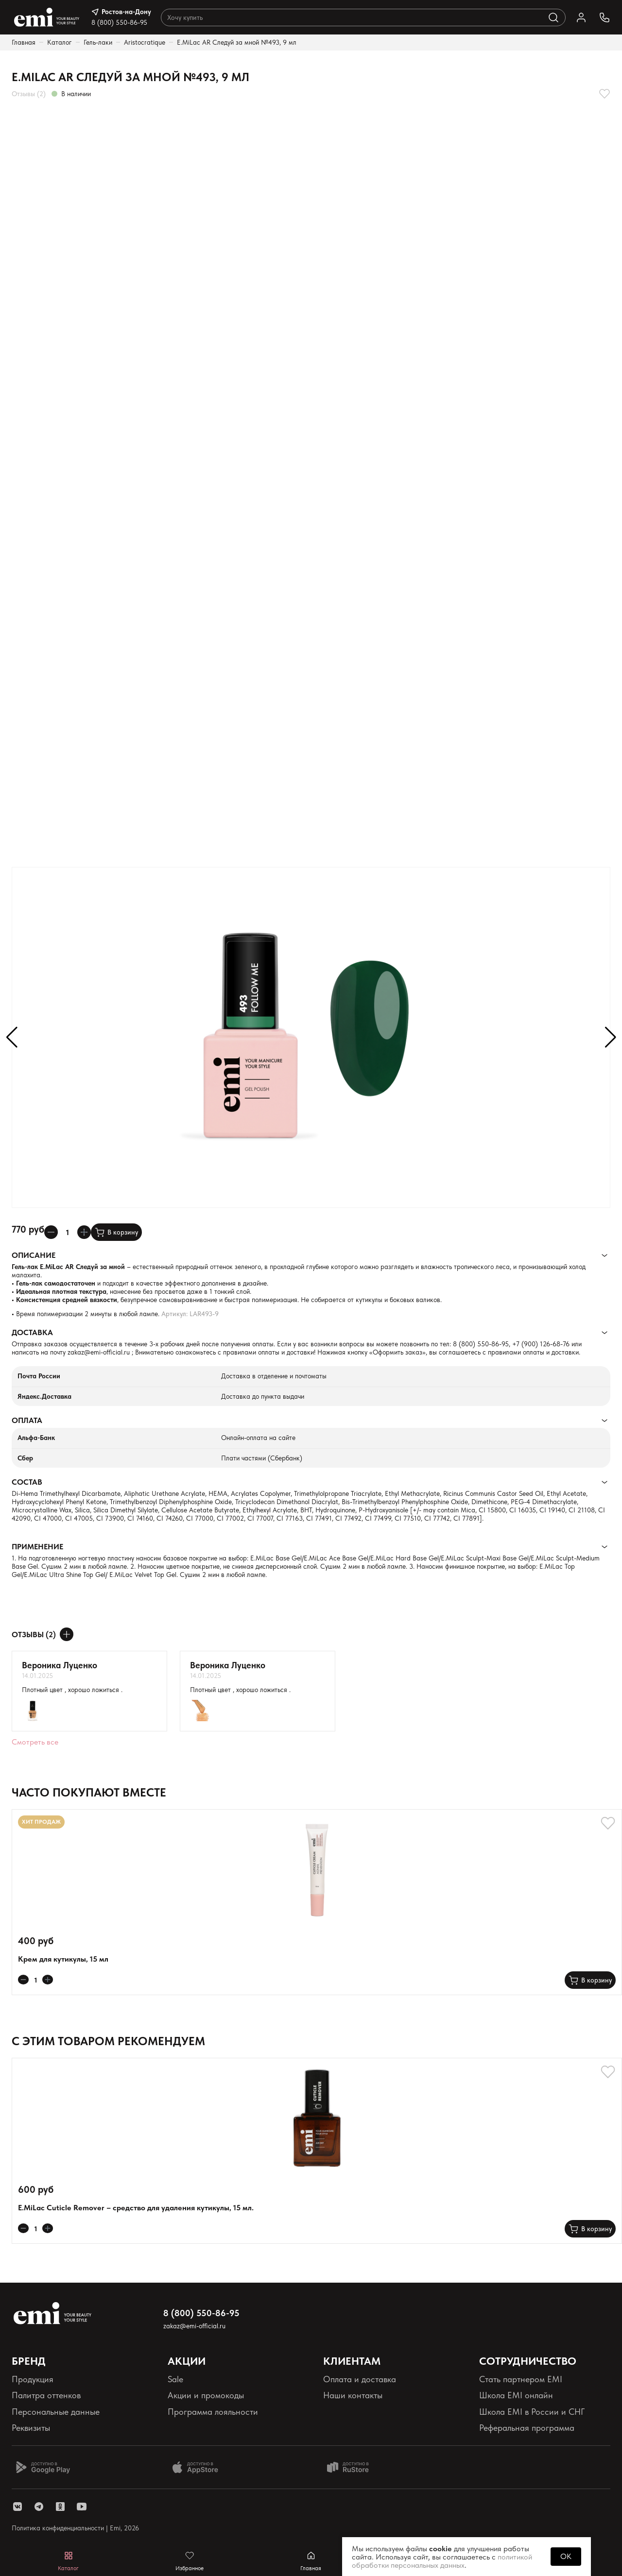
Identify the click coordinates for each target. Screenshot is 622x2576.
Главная (23, 42)
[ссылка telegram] (39, 2506)
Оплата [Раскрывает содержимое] (27, 1420)
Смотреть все (35, 1741)
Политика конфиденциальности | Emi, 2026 (75, 2528)
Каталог (59, 42)
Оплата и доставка (359, 2379)
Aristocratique (144, 42)
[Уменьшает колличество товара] (51, 1232)
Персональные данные (56, 2412)
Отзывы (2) (29, 94)
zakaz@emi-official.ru (99, 1352)
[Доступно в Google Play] (43, 2467)
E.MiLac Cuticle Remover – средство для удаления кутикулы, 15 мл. (136, 2207)
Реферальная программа (526, 2428)
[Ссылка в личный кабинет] (581, 17)
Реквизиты (31, 2428)
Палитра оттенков (46, 2395)
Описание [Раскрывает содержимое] (33, 1255)
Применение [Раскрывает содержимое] (37, 1546)
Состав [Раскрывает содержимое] (27, 1482)
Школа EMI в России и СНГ (532, 2412)
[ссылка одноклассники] (60, 2506)
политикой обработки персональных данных (442, 2561)
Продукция (32, 2379)
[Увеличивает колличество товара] (84, 1232)
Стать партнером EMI (520, 2379)
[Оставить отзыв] (66, 1634)
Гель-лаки (98, 42)
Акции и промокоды (206, 2395)
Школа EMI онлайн (516, 2395)
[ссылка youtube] (81, 2506)
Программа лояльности (213, 2412)
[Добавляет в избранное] (604, 94)
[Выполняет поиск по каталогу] (553, 17)
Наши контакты (352, 2395)
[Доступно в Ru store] (354, 2467)
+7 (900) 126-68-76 (541, 1344)
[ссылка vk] (17, 2506)
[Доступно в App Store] (199, 2467)
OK (565, 2556)
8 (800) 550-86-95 (119, 22)
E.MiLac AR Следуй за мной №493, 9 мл (236, 42)
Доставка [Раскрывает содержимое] (32, 1332)
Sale (175, 2379)
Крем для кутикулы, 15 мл (63, 1959)
